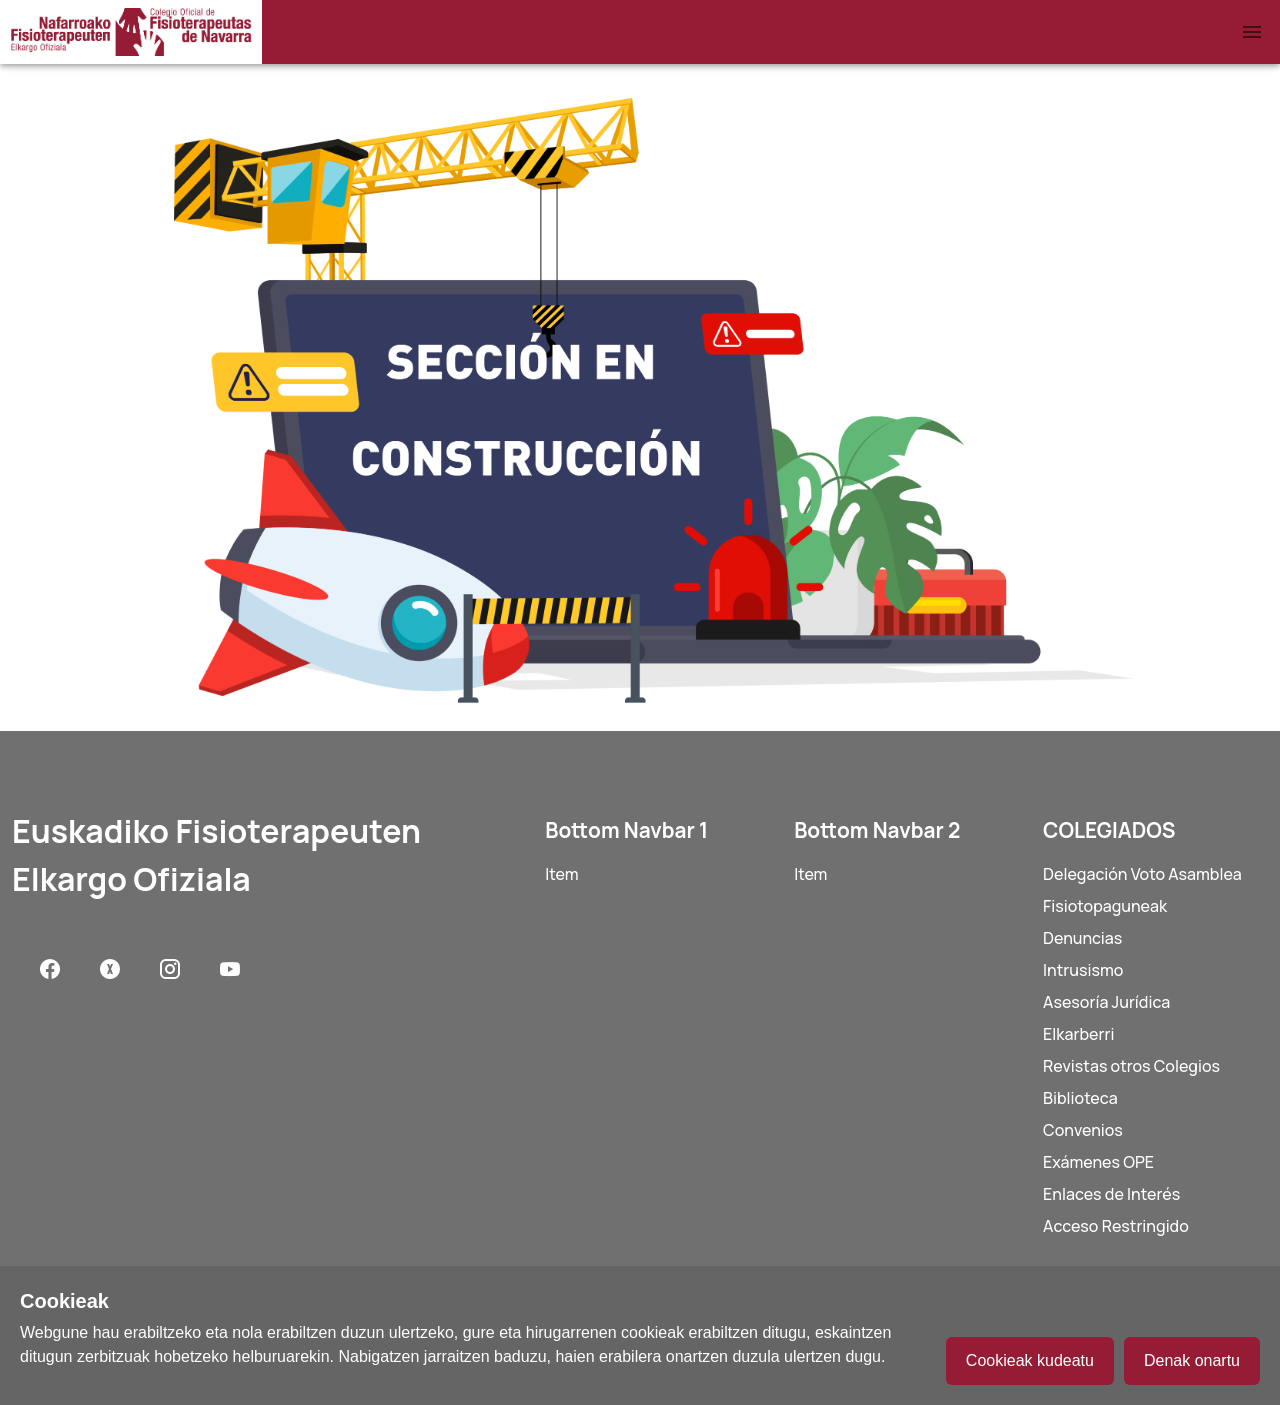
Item (561, 874)
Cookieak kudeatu (1030, 1360)
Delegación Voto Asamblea (1142, 874)
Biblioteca (1080, 1098)
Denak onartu (1192, 1360)
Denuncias (1082, 938)
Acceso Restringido (1116, 1226)
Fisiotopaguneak (1105, 906)
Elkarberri (1078, 1034)
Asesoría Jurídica (1106, 1002)
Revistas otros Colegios (1131, 1066)
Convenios (1083, 1130)
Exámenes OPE (1098, 1162)
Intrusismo (1083, 970)
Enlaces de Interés (1111, 1194)
